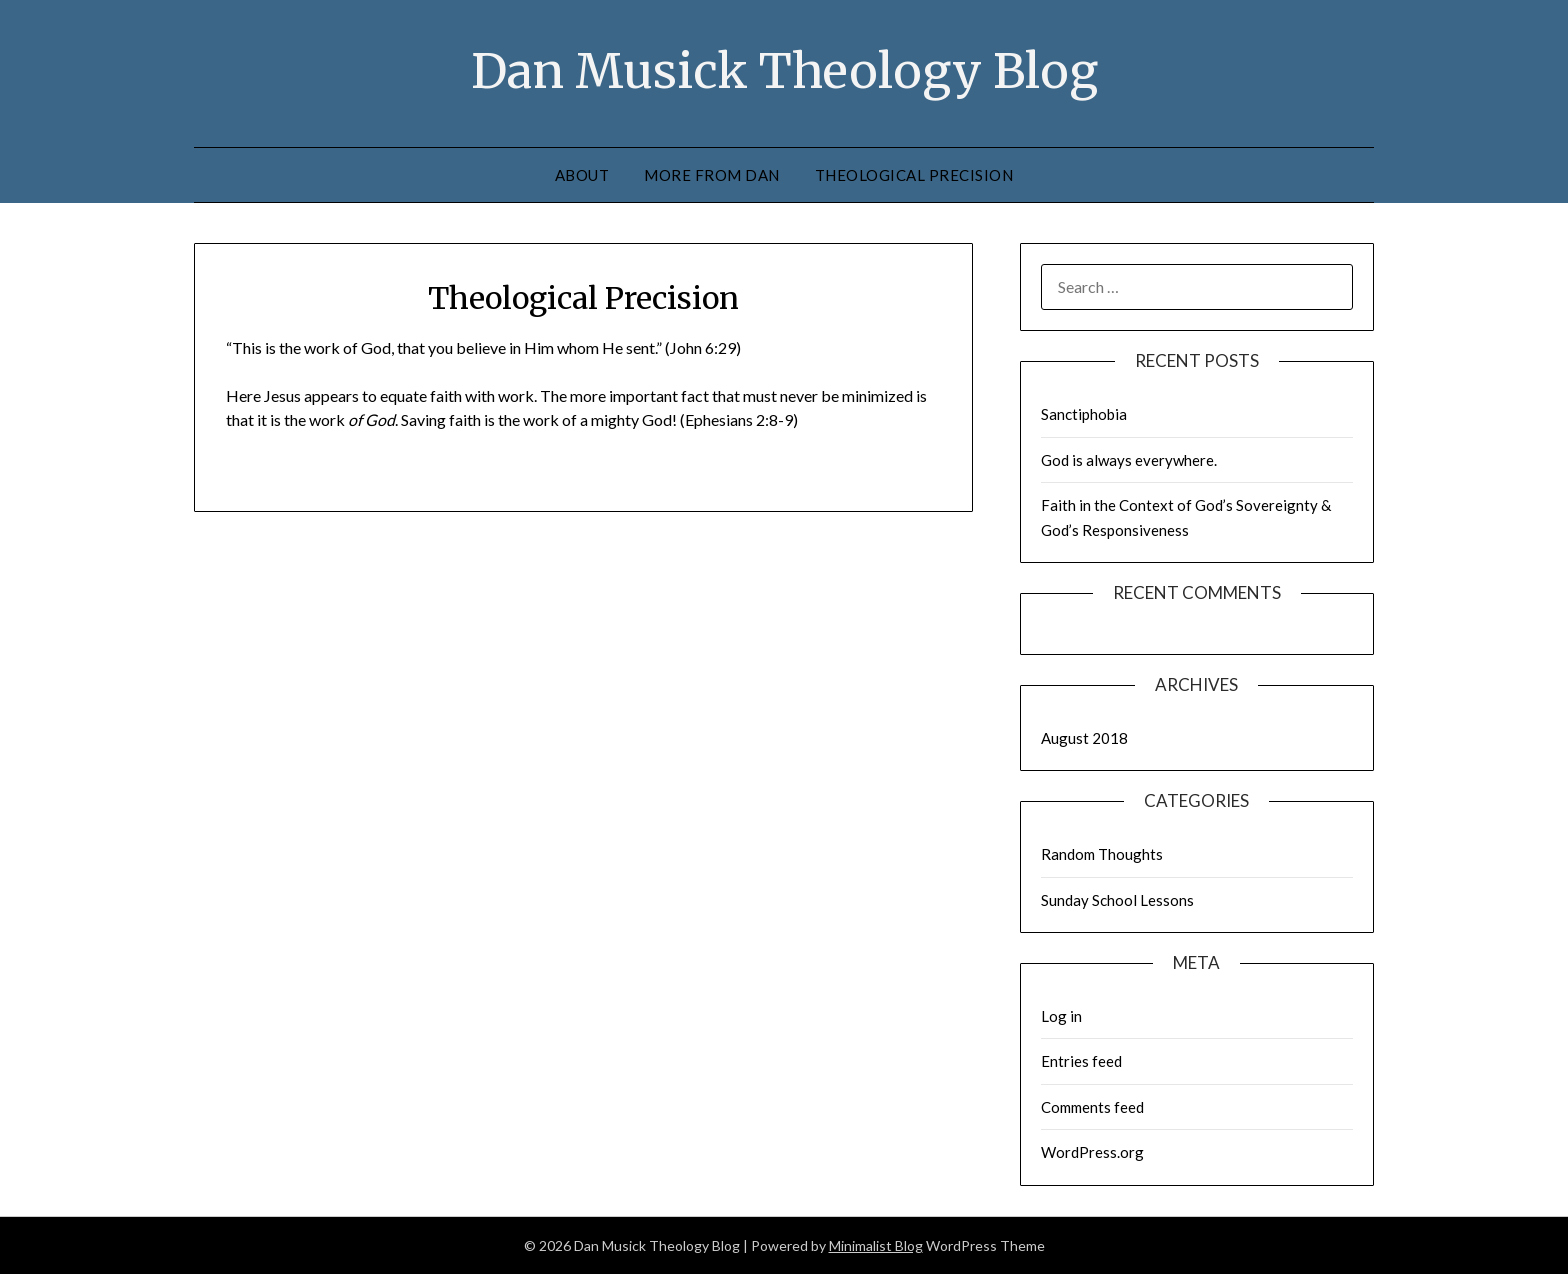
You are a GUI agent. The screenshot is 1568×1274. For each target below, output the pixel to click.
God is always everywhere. (1129, 460)
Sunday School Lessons (1117, 900)
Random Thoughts (1102, 854)
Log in (1061, 1016)
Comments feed (1092, 1107)
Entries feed (1081, 1061)
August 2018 (1084, 738)
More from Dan (712, 175)
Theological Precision (914, 175)
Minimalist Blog (876, 1245)
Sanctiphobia (1084, 414)
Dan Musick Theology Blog (784, 71)
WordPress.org (1092, 1152)
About (582, 175)
